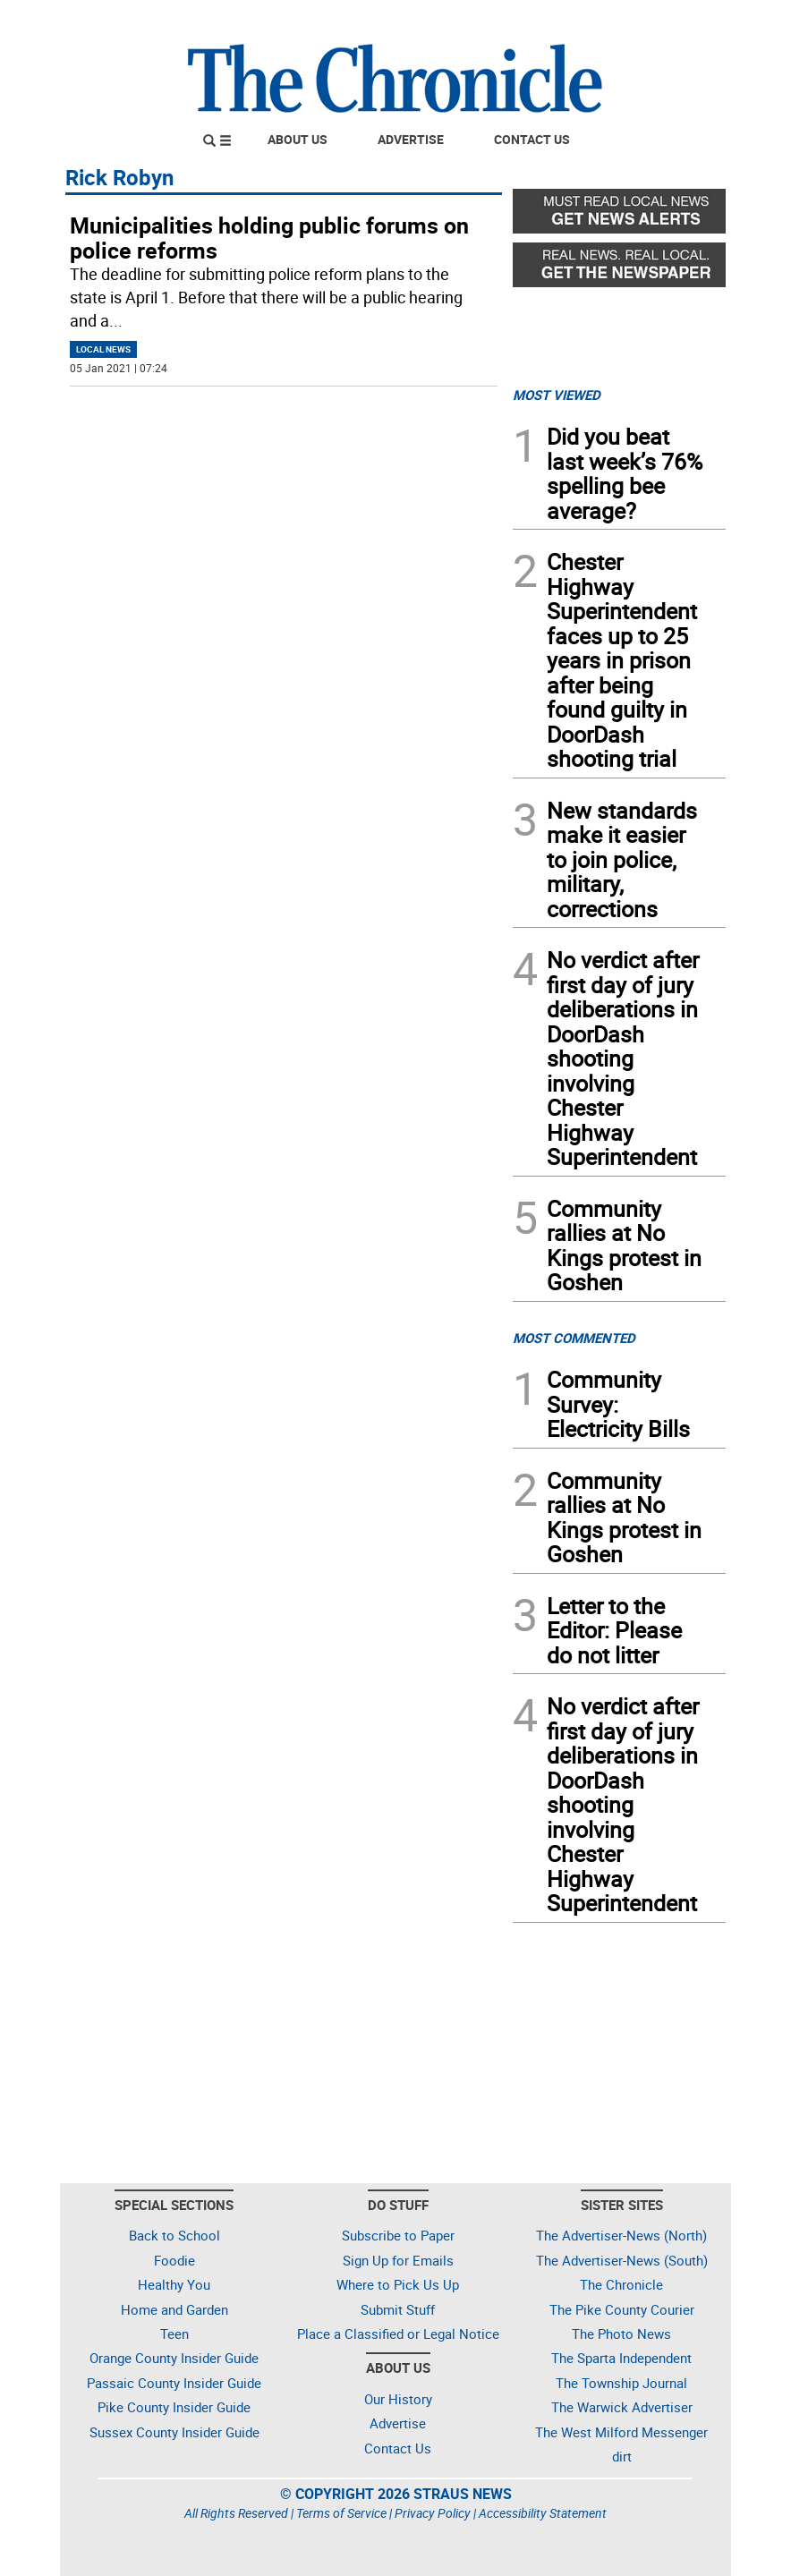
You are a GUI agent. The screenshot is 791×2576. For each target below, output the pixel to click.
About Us (297, 139)
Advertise (411, 139)
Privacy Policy (433, 2512)
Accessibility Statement (543, 2512)
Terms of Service (341, 2512)
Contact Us (532, 139)
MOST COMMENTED (574, 1338)
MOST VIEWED (556, 395)
